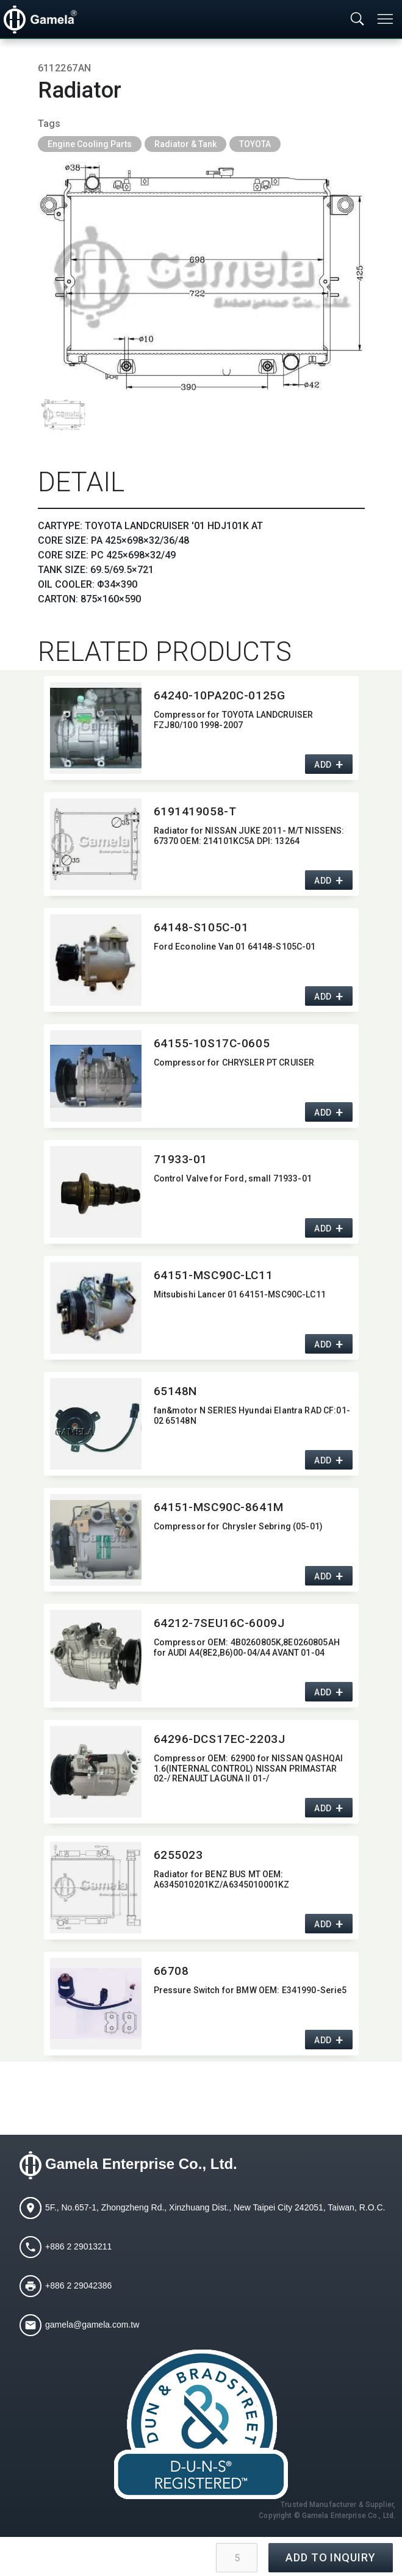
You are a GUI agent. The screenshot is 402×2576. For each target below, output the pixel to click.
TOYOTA (255, 144)
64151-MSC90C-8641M (219, 1507)
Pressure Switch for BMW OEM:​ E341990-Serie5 (250, 1990)
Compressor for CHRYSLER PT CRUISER (234, 1062)
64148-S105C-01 (201, 927)
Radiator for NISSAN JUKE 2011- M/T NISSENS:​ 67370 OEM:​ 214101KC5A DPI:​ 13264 (249, 836)
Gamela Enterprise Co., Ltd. (141, 2164)
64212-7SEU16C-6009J (219, 1623)
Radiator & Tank (185, 144)
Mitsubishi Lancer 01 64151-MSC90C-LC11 (240, 1294)
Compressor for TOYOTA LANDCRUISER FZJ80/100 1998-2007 (234, 720)
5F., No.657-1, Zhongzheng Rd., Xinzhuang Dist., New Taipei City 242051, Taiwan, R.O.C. (215, 2207)
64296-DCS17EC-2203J (219, 1739)
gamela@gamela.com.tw (92, 2324)
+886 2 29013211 (78, 2246)
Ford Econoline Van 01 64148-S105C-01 (235, 946)
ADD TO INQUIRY (330, 2557)
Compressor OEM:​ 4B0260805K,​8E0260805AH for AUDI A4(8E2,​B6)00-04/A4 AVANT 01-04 (247, 1647)
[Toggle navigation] (386, 19)
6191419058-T (195, 811)
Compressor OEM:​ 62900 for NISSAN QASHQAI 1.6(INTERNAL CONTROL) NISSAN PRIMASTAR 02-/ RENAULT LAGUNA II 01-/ (248, 1768)
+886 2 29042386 (78, 2285)
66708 (171, 1971)
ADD (323, 765)
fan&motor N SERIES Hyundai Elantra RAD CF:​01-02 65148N (252, 1415)
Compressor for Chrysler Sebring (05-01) (238, 1526)
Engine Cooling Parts (90, 144)
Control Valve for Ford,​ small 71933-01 (233, 1178)
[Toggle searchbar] (357, 19)
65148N (175, 1391)
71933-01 (181, 1159)
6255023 (178, 1855)
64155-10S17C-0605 (212, 1043)
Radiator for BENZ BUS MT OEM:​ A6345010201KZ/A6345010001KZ (222, 1879)
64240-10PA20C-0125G (219, 695)
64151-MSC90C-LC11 (213, 1275)
